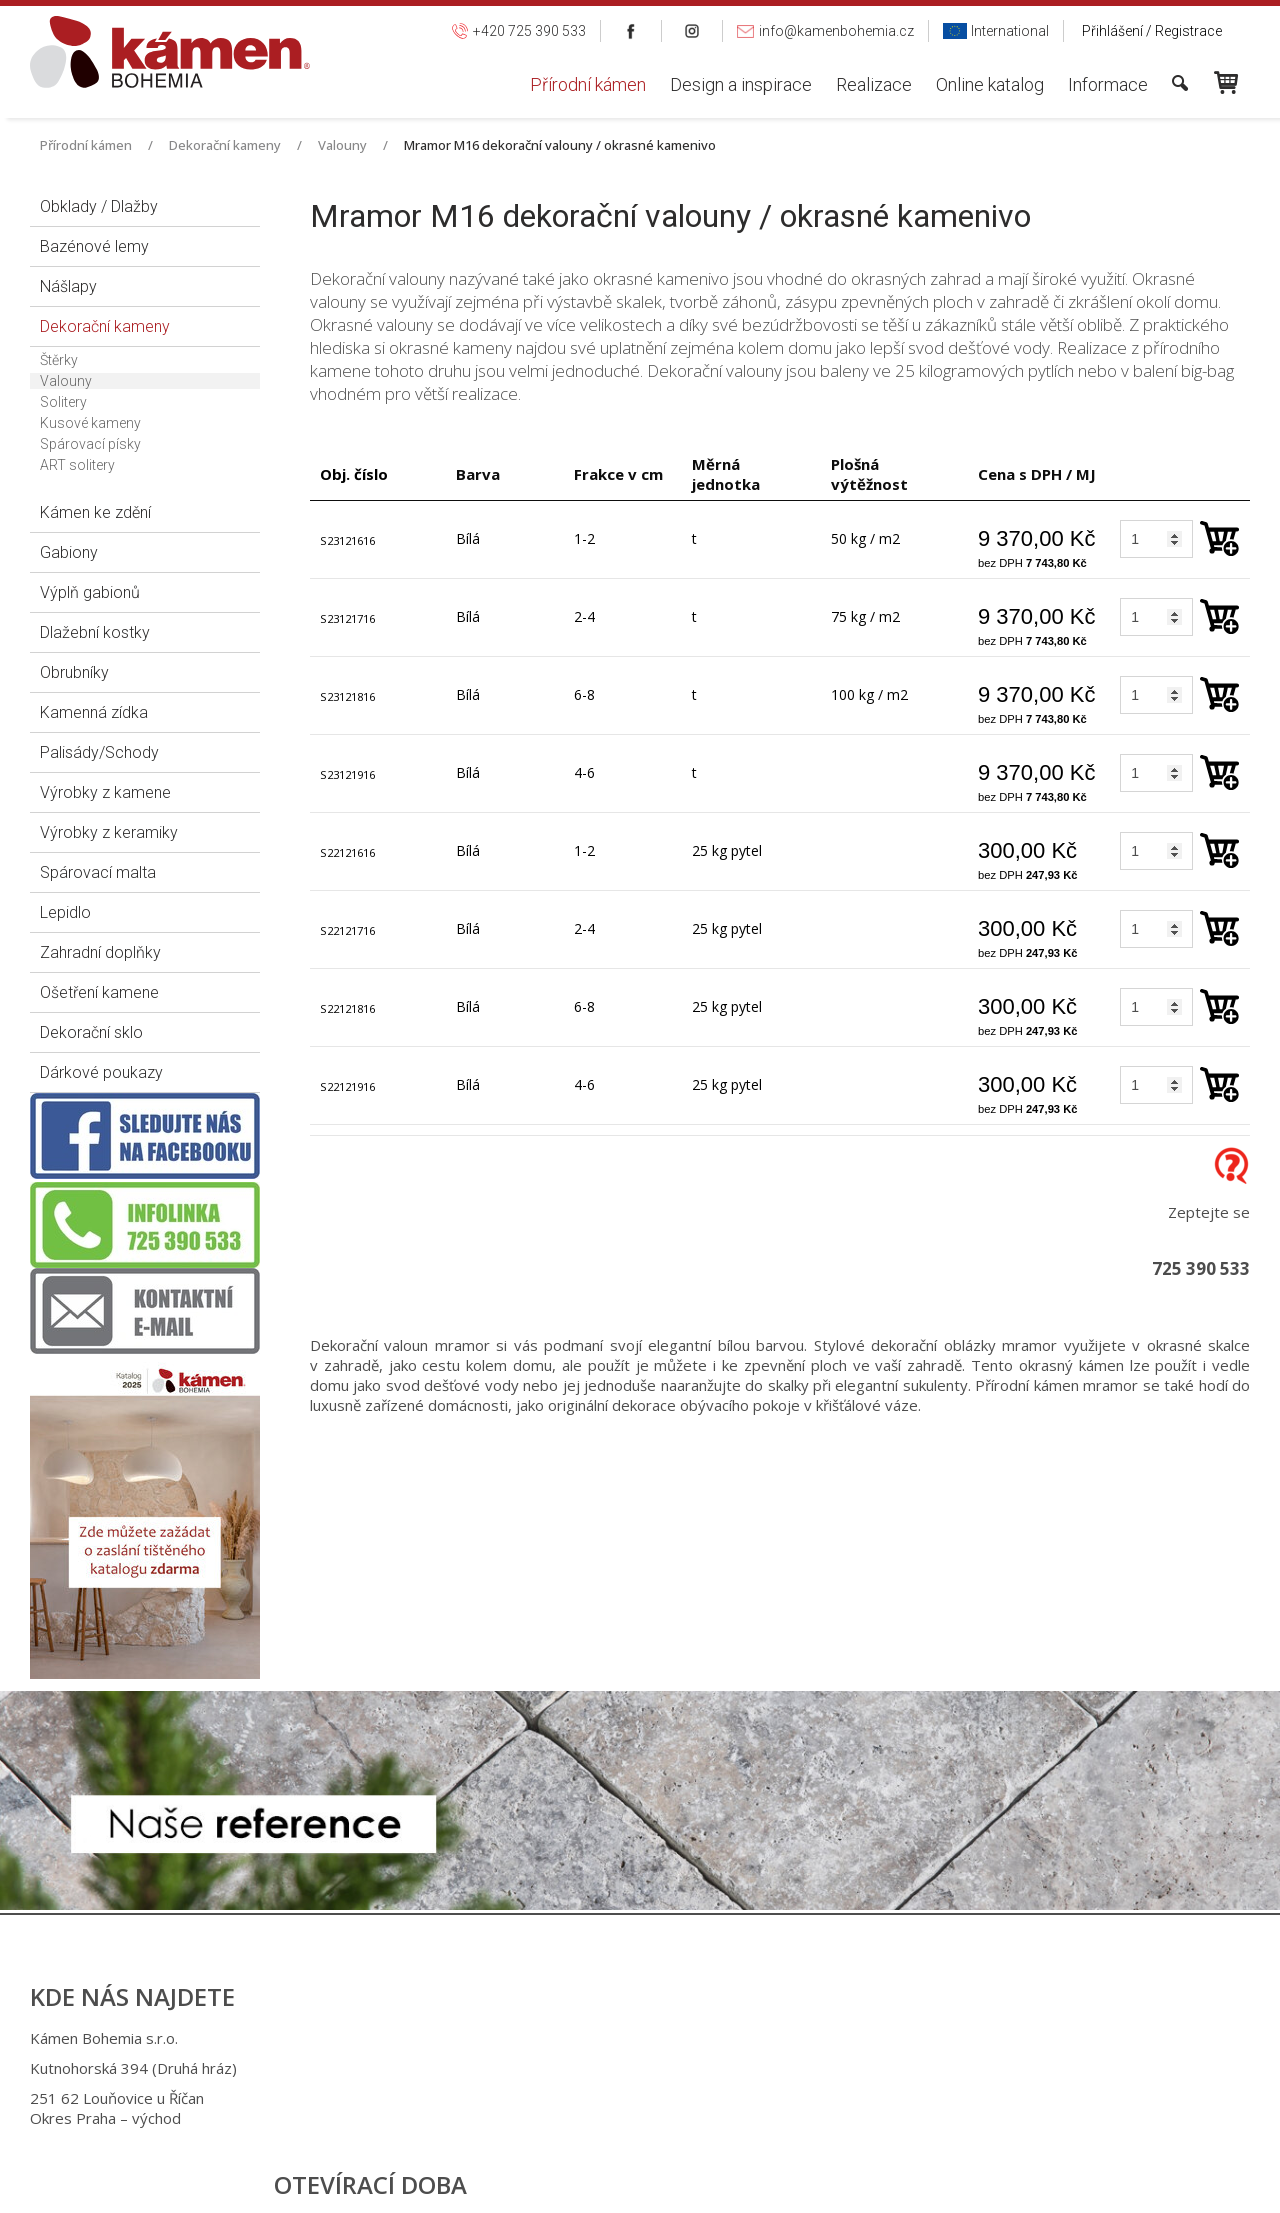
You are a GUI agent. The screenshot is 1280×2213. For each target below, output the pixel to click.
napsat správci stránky (624, 2182)
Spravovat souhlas (971, 2182)
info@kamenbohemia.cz (659, 2098)
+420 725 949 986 (638, 2068)
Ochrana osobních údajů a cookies (803, 2182)
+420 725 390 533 (635, 2038)
